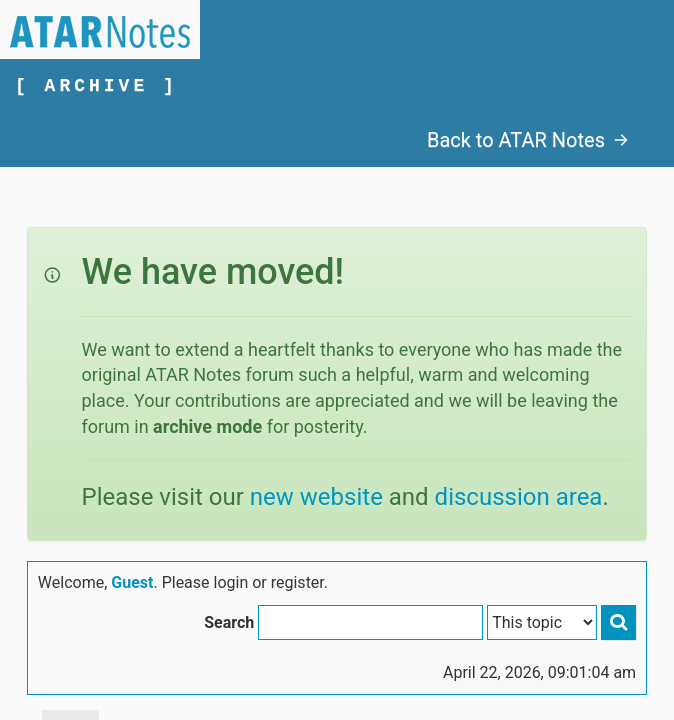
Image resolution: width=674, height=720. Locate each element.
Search (229, 622)
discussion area (519, 497)
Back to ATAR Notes (528, 140)
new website (316, 497)
